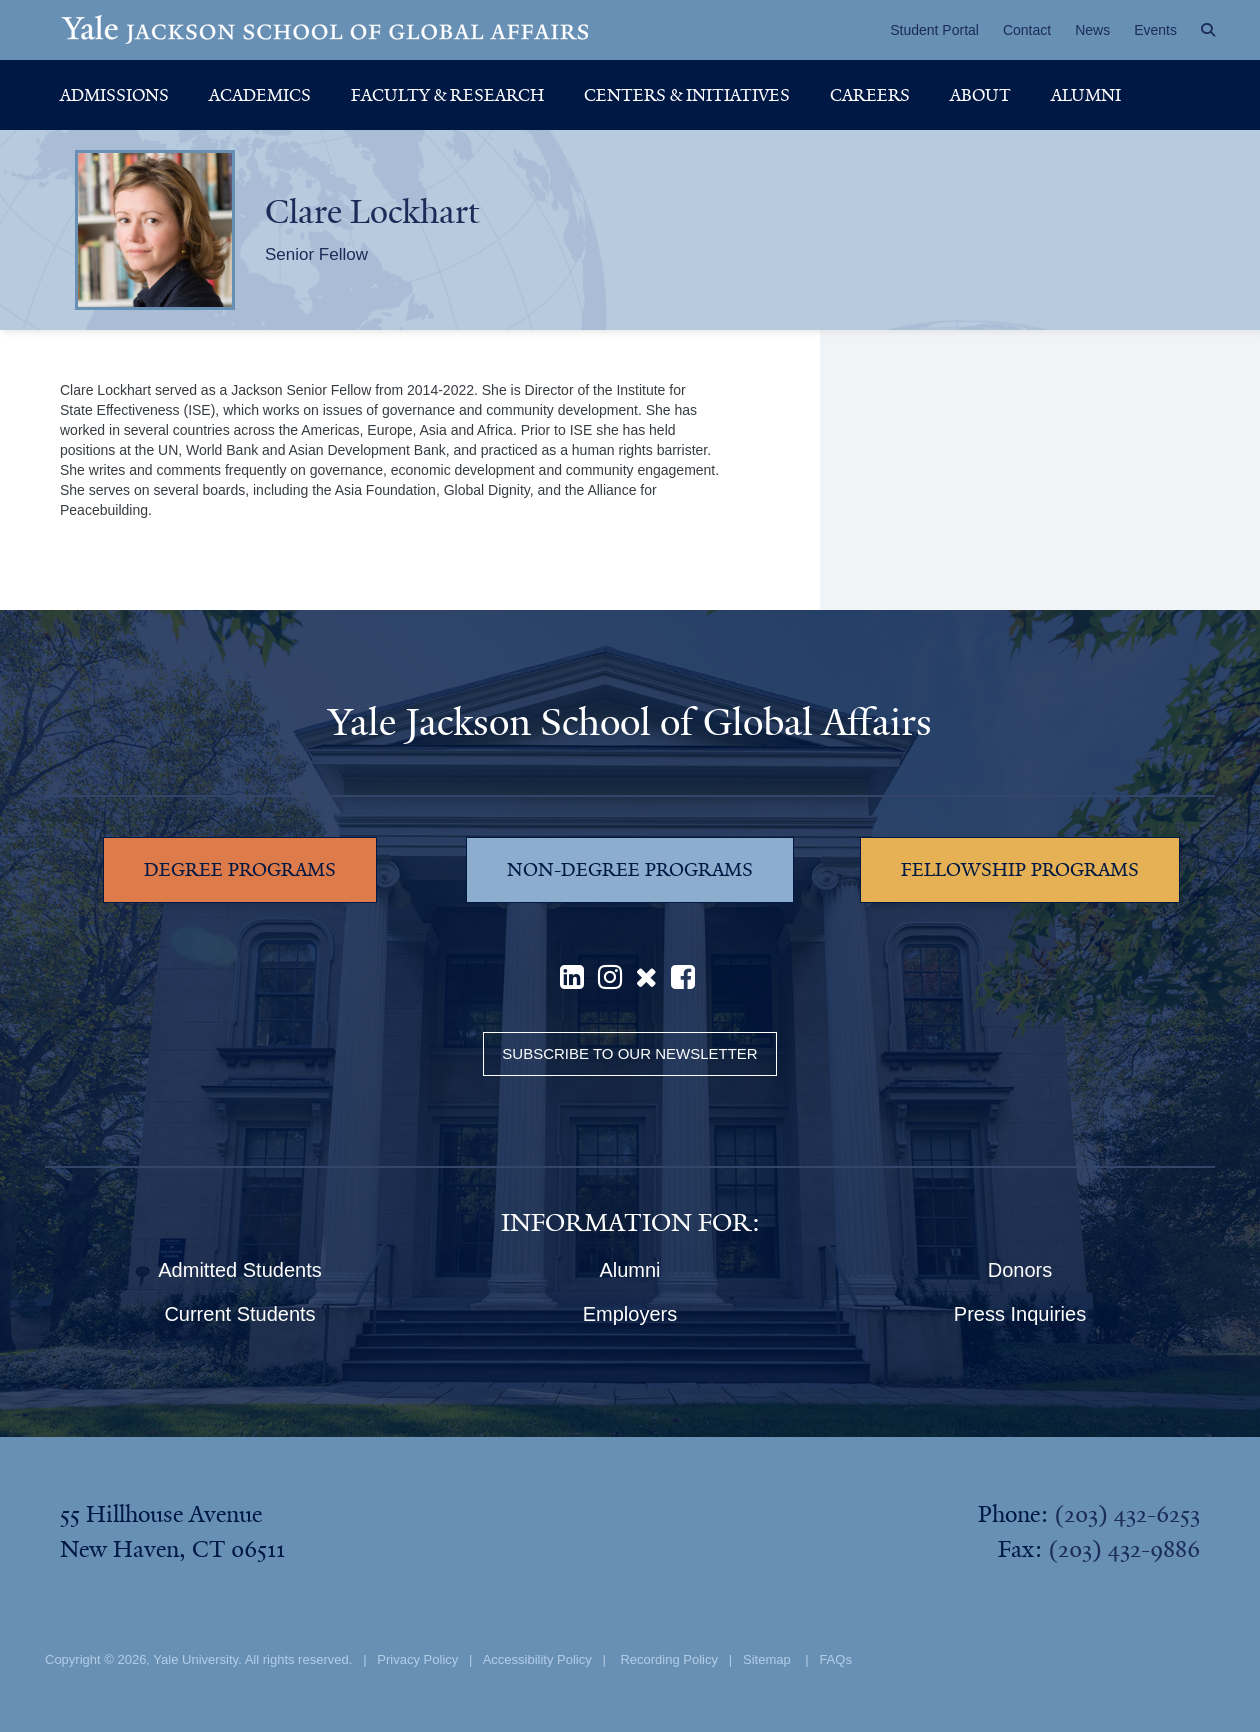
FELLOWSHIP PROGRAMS (1020, 870)
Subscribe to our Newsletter (629, 1053)
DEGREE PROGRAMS (240, 870)
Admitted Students (239, 1270)
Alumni (1086, 95)
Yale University (195, 1659)
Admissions (114, 95)
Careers (870, 95)
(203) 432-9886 (1124, 1549)
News (1092, 30)
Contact (1027, 30)
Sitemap (767, 1659)
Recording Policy (669, 1659)
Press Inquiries (1020, 1314)
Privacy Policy (417, 1659)
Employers (630, 1314)
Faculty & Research (447, 95)
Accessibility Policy (537, 1659)
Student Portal (934, 30)
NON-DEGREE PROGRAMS (630, 870)
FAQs (835, 1659)
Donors (1020, 1270)
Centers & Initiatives (687, 95)
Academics (260, 95)
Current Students (239, 1314)
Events (1155, 30)
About (980, 95)
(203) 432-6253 (1127, 1514)
